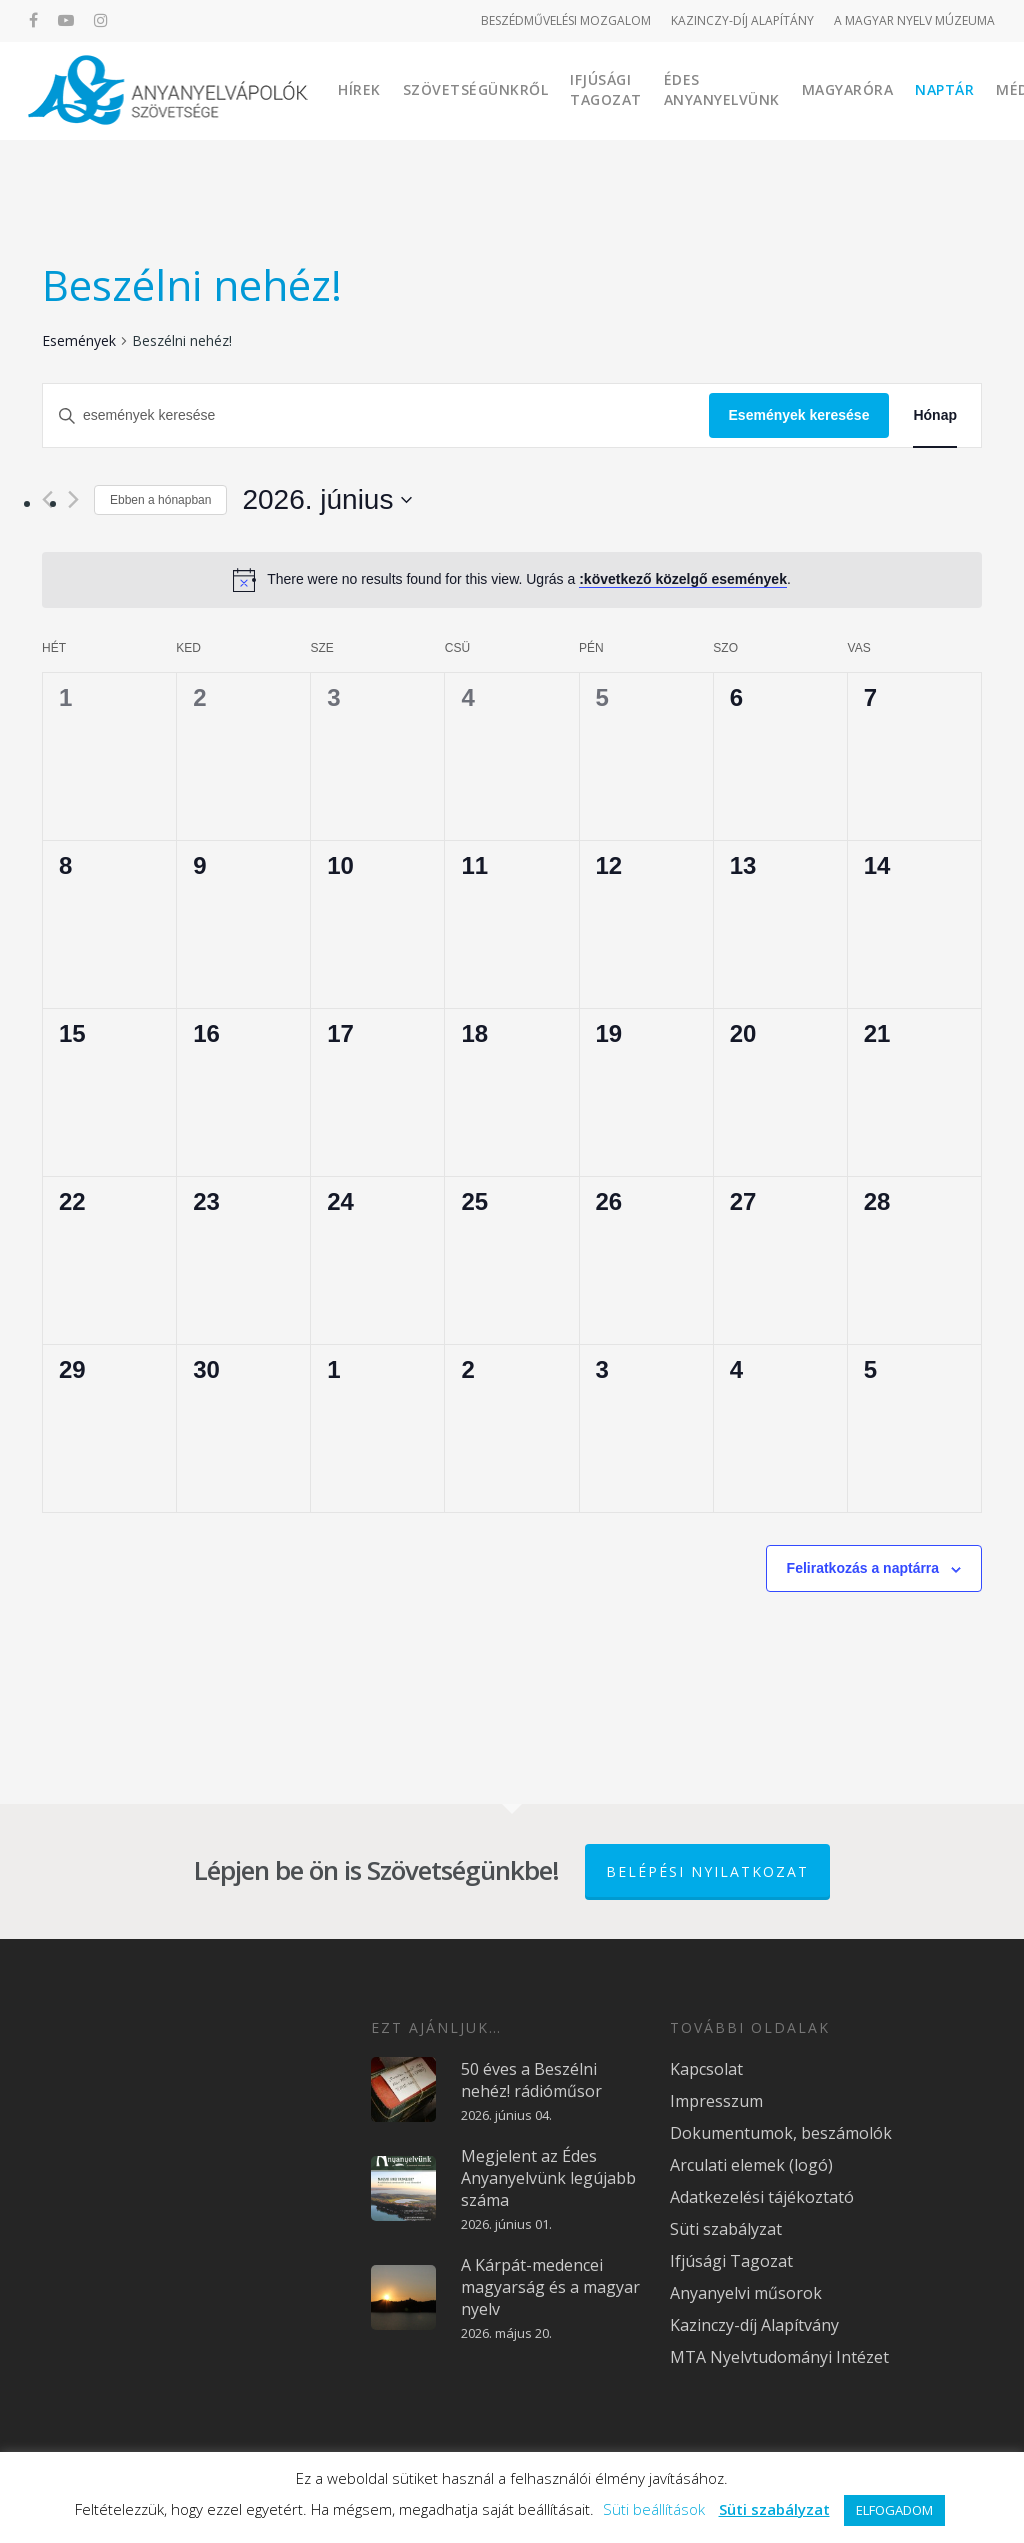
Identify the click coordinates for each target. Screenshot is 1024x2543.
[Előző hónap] (47, 499)
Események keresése (799, 415)
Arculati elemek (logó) (751, 2165)
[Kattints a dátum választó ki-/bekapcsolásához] (327, 500)
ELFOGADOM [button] (894, 2510)
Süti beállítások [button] (654, 2509)
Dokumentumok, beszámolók (781, 2133)
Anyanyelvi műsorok (746, 2293)
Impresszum (716, 2101)
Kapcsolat (706, 2069)
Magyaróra (849, 89)
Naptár (945, 89)
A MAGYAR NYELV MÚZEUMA (914, 20)
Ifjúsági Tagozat (607, 89)
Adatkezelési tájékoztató (762, 2197)
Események (79, 340)
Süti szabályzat (726, 2229)
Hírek (360, 89)
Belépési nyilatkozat (707, 1871)
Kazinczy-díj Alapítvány (754, 2325)
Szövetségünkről (477, 89)
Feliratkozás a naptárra (863, 1568)
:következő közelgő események (683, 579)
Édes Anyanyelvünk (723, 89)
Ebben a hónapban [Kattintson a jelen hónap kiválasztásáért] (160, 500)
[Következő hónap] (73, 499)
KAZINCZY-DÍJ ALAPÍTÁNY (742, 20)
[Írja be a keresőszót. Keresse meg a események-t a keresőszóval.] (376, 415)
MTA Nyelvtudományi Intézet (779, 2357)
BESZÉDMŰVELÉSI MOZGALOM (566, 20)
